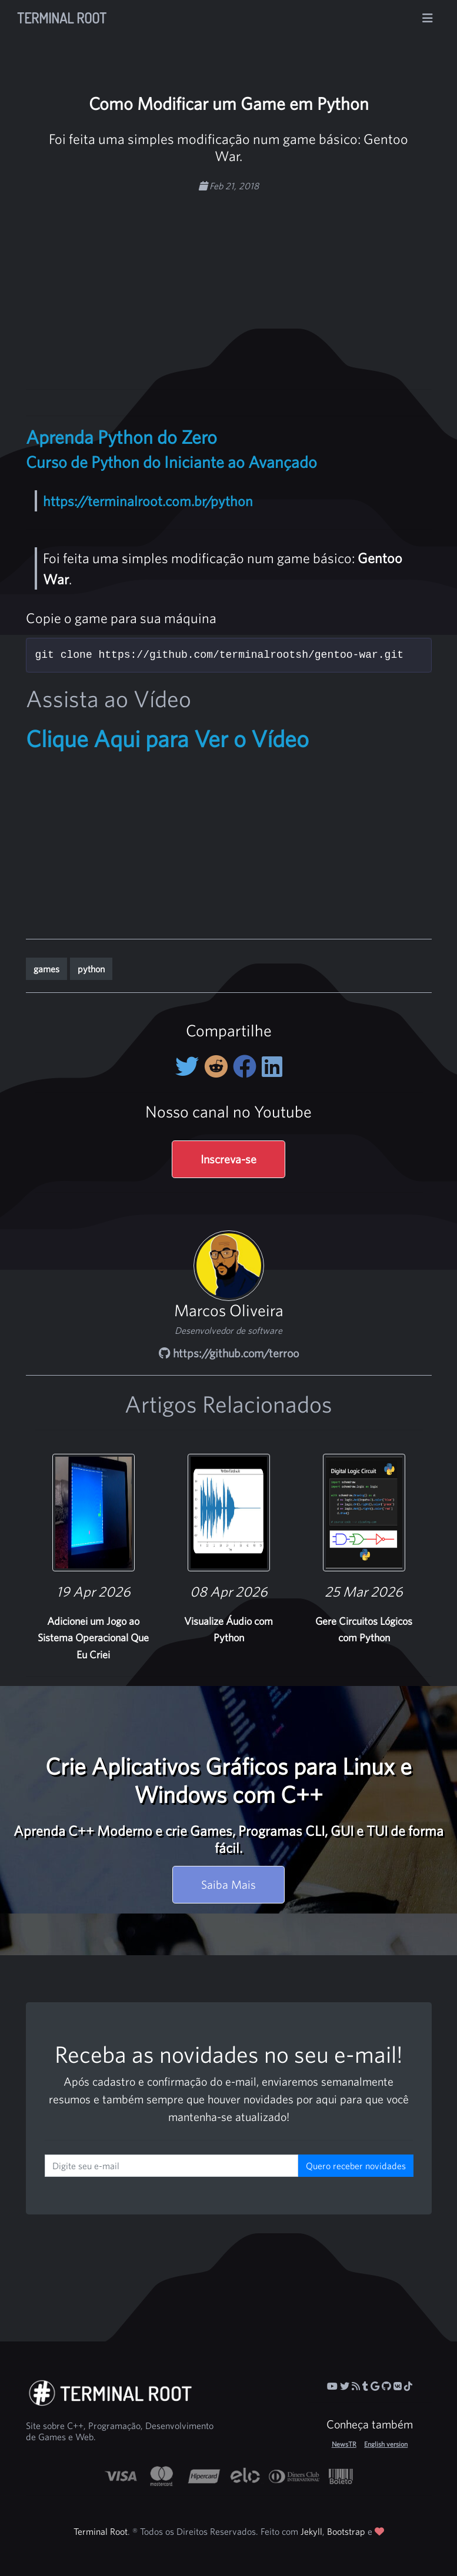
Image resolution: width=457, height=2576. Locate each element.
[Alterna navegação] (428, 18)
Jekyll (311, 2531)
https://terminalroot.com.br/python (148, 501)
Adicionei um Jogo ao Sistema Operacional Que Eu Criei (93, 1638)
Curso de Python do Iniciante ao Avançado (171, 462)
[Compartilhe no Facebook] (247, 1066)
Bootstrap (346, 2531)
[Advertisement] (251, 284)
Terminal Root (61, 18)
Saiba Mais (228, 1884)
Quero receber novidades (356, 2165)
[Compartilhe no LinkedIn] (272, 1066)
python (91, 969)
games (46, 969)
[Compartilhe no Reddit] (218, 1066)
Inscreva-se (228, 1159)
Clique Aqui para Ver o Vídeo (167, 738)
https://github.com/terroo (229, 1353)
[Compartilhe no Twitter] (189, 1066)
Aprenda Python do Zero (121, 436)
